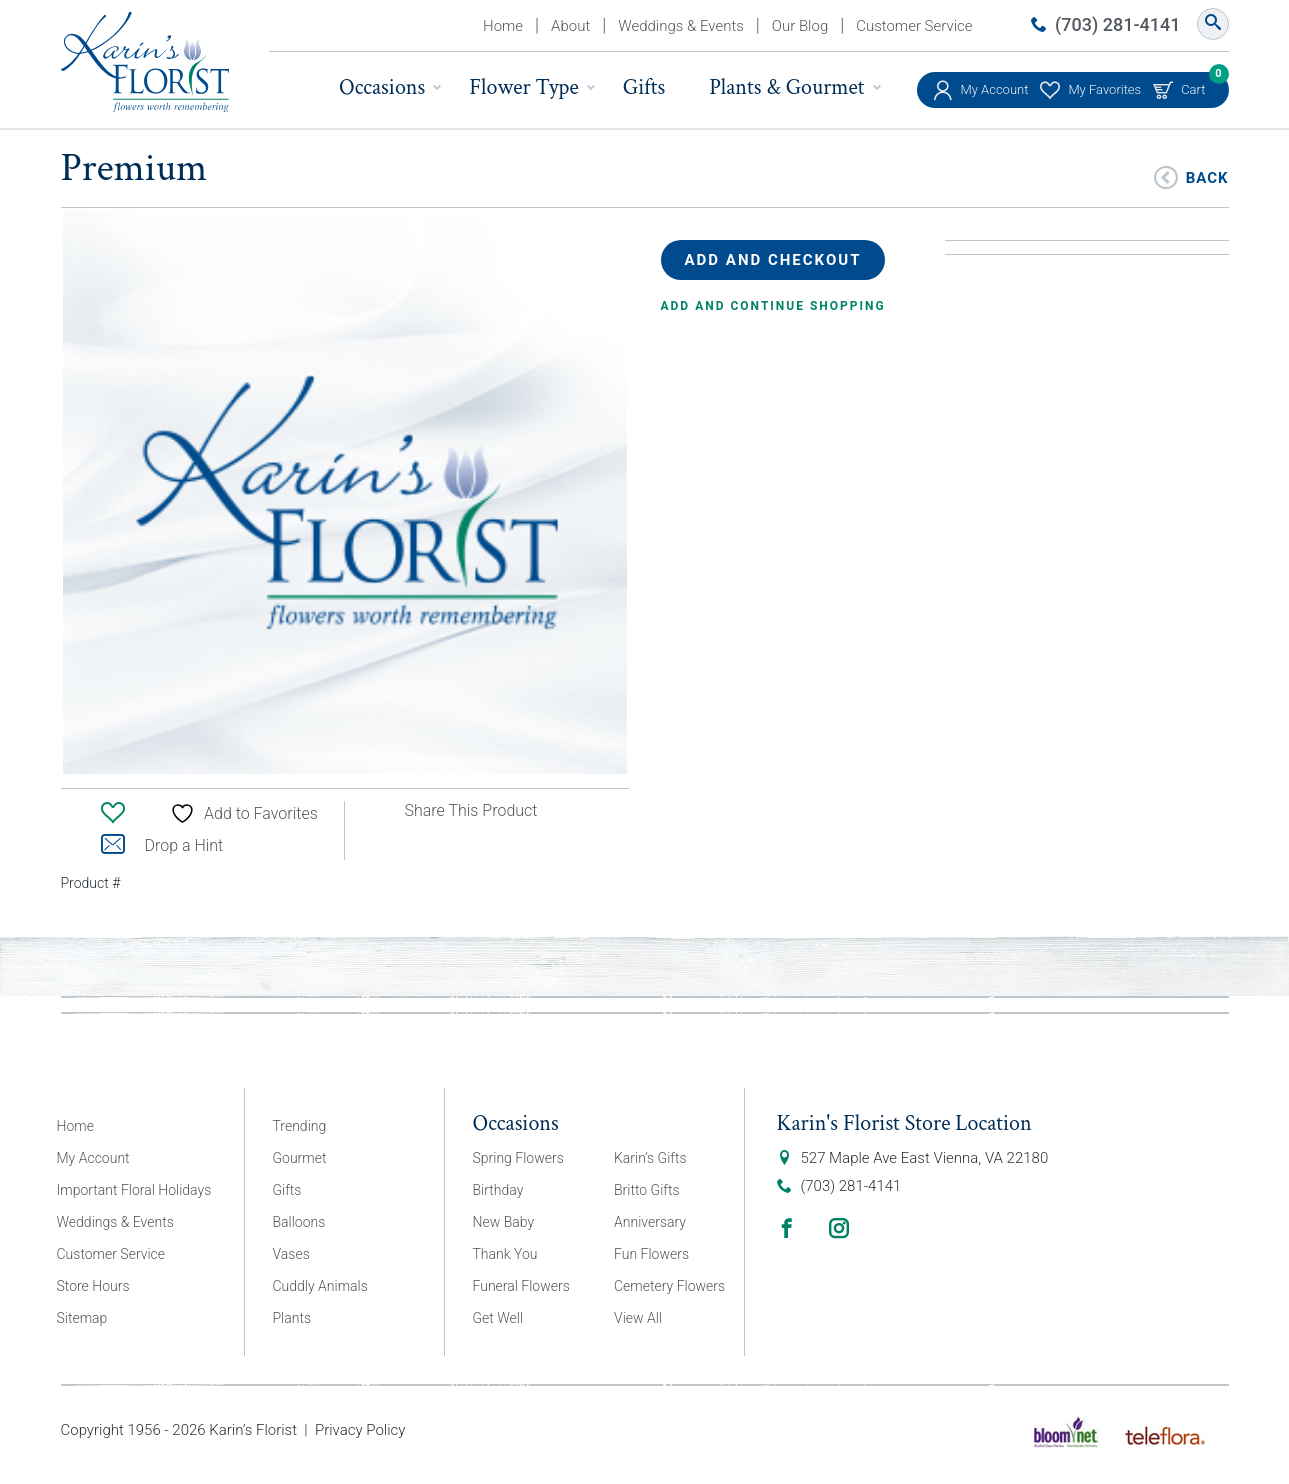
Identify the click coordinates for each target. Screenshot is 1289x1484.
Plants (292, 1318)
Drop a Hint (162, 845)
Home (503, 26)
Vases (291, 1254)
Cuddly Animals (320, 1286)
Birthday (498, 1190)
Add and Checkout (773, 260)
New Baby (504, 1222)
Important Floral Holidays (134, 1190)
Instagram (839, 1228)
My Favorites (1104, 89)
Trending (300, 1126)
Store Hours (93, 1286)
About (570, 26)
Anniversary (650, 1222)
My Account (995, 89)
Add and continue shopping (773, 306)
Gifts (644, 87)
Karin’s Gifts (650, 1158)
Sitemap (82, 1318)
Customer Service (914, 26)
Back (1207, 176)
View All (638, 1318)
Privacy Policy (360, 1430)
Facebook (787, 1228)
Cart (1193, 84)
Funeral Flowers (521, 1286)
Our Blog (800, 26)
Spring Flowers (518, 1158)
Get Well (498, 1318)
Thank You (505, 1254)
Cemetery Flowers (669, 1286)
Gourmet (300, 1158)
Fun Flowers (651, 1254)
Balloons (299, 1222)
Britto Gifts (647, 1190)
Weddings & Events (681, 26)
